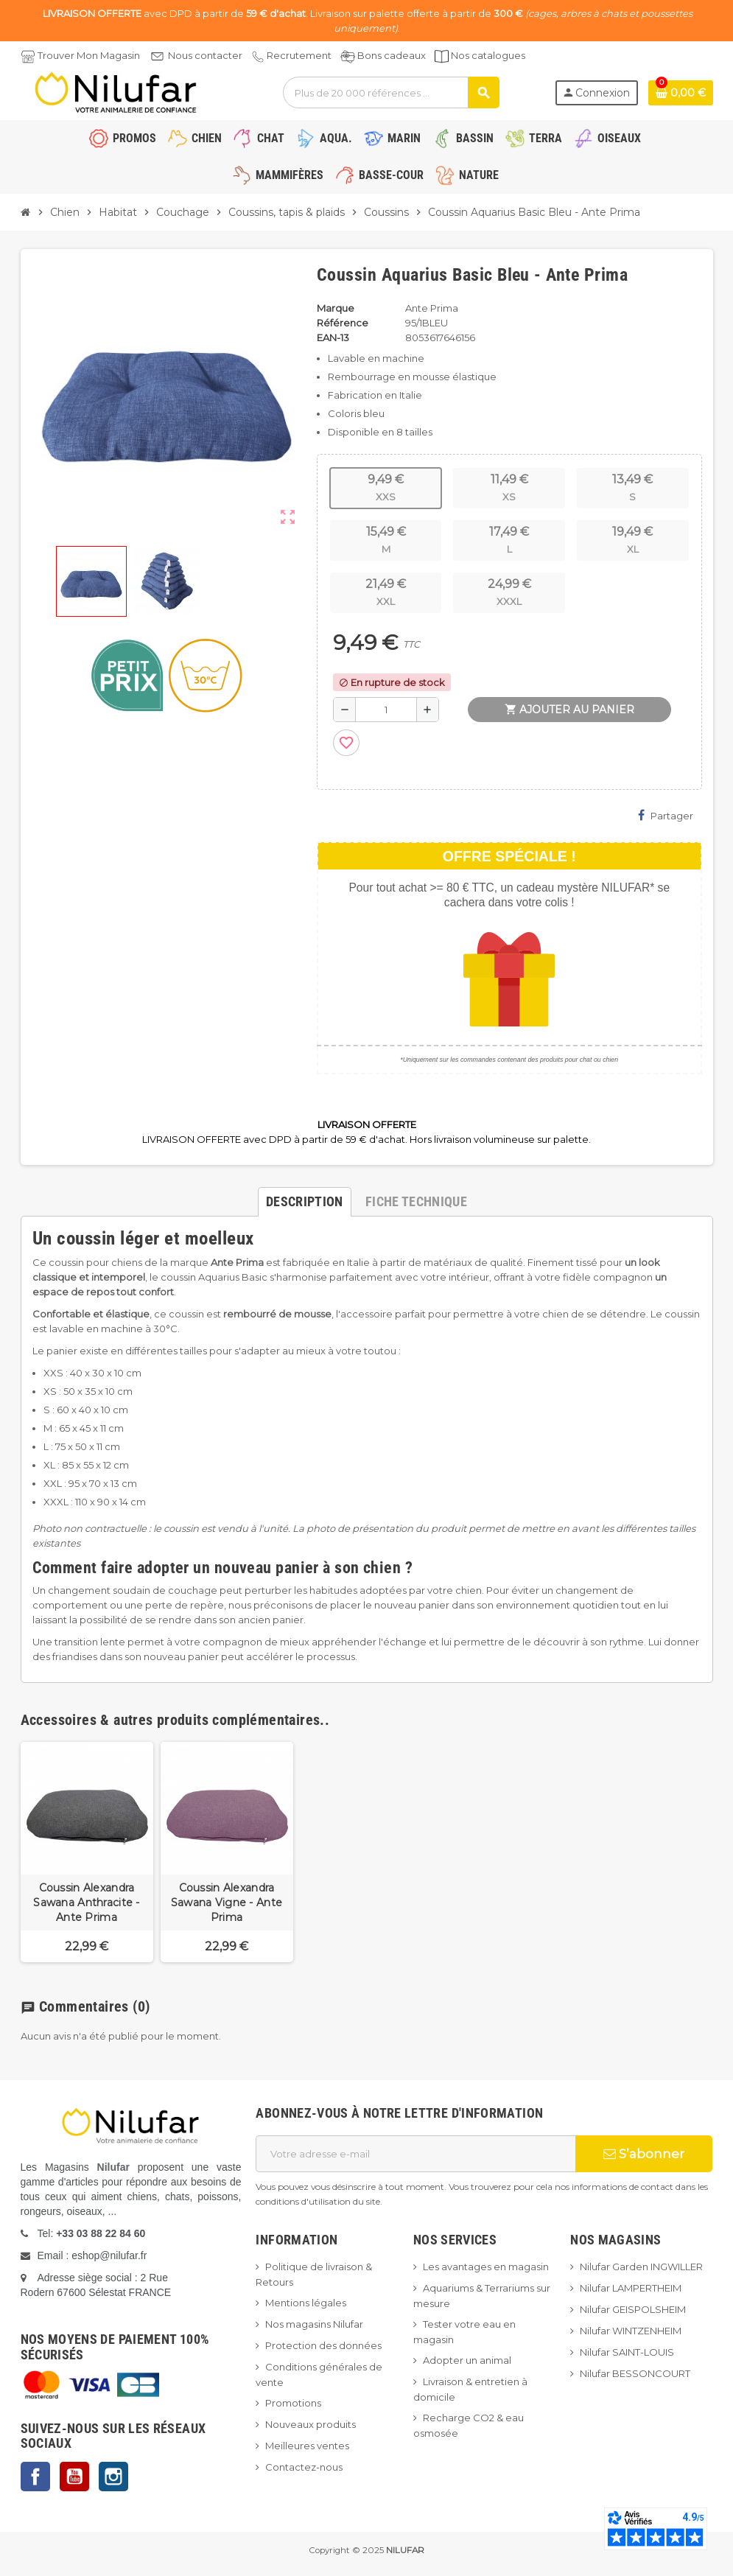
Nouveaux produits (310, 2424)
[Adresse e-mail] (415, 2153)
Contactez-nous (304, 2467)
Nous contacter (205, 55)
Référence (342, 323)
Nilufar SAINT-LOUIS (627, 2352)
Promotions (293, 2403)
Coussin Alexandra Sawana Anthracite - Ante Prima (86, 1902)
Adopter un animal (467, 2360)
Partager (665, 815)
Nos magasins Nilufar (314, 2324)
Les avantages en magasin (486, 2266)
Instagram (113, 2476)
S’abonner (643, 2153)
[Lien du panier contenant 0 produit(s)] (680, 92)
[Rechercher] (390, 92)
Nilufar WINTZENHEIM (630, 2331)
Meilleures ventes (307, 2445)
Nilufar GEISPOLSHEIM (633, 2309)
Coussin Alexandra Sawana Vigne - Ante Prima (226, 1902)
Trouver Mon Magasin (89, 55)
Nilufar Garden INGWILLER (641, 2266)
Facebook (35, 2476)
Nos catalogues (488, 55)
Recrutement (299, 55)
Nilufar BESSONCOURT (635, 2373)
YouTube (74, 2476)
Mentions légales (305, 2303)
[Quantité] (386, 709)
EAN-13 (333, 337)
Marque (335, 308)
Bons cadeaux (391, 55)
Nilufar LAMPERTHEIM (630, 2288)
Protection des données (323, 2345)
